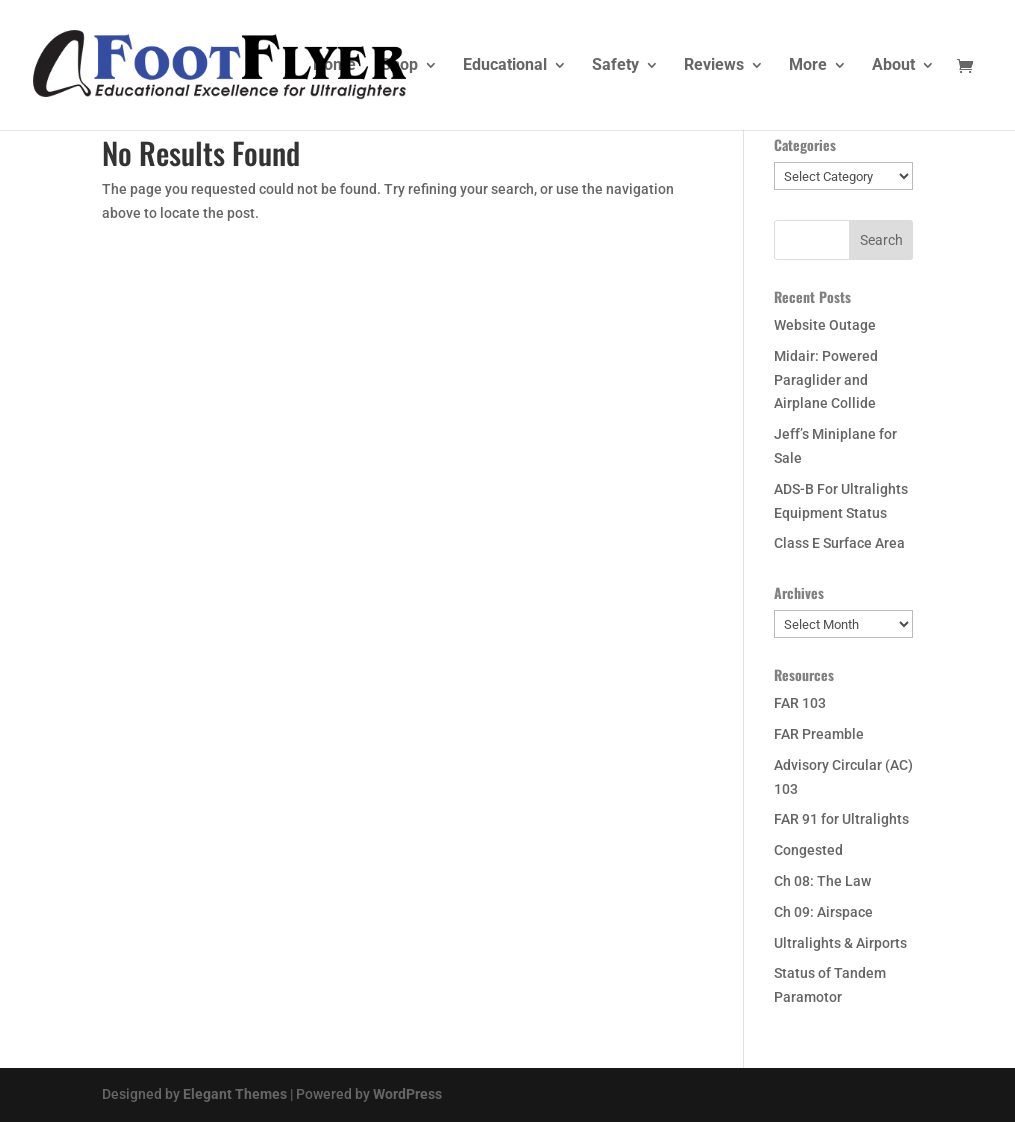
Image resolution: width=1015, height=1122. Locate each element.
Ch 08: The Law (822, 881)
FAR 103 (800, 703)
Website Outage (825, 325)
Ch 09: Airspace (823, 912)
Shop (399, 66)
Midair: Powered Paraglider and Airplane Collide (826, 380)
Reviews (714, 66)
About (893, 66)
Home (334, 66)
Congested (808, 850)
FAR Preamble (819, 734)
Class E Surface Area (839, 543)
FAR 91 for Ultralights (841, 819)
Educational (505, 66)
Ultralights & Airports (840, 943)
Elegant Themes (235, 1094)
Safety (615, 66)
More (808, 66)
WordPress (407, 1094)
